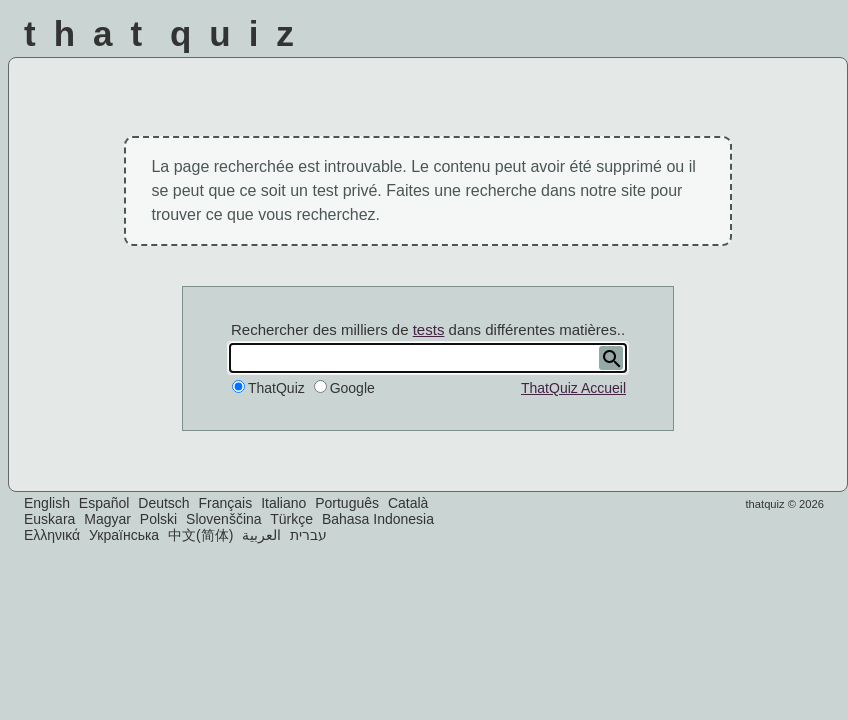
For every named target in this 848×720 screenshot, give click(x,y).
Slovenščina (224, 519)
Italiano (283, 503)
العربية (261, 535)
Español (104, 503)
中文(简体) (200, 535)
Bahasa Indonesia (378, 519)
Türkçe (291, 519)
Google (352, 388)
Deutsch (163, 503)
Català (408, 503)
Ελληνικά (52, 535)
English (47, 503)
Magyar (107, 519)
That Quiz (168, 33)
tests (429, 329)
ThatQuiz (276, 388)
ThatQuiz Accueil (573, 388)
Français (226, 503)
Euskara (49, 519)
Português (347, 503)
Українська (124, 535)
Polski (158, 519)
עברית (308, 535)
